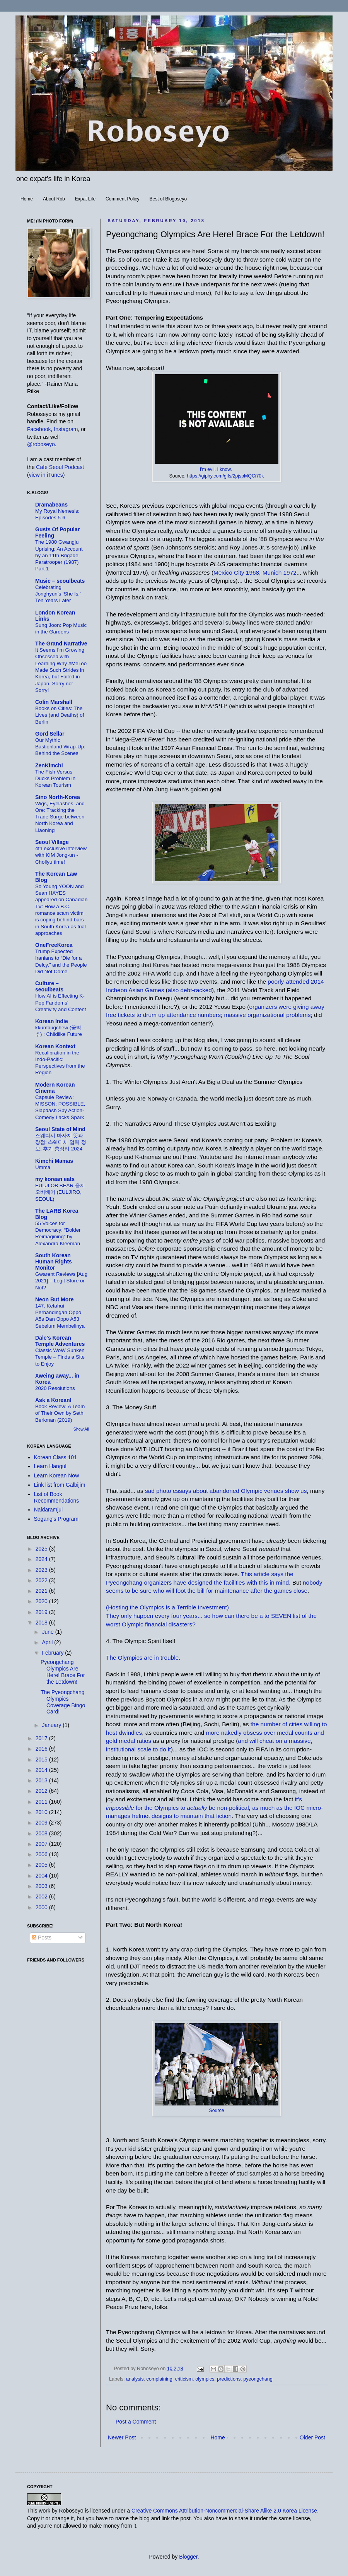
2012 (42, 1791)
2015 (42, 1759)
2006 (42, 1854)
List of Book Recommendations (56, 1497)
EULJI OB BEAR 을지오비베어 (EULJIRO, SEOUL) (60, 1192)
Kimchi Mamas (54, 1161)
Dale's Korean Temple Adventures (60, 1341)
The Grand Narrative (61, 643)
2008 (42, 1833)
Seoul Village (52, 842)
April (48, 1642)
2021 (42, 1591)
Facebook (39, 429)
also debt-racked (190, 990)
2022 (42, 1580)
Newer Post (122, 2437)
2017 (42, 1738)
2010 (42, 1812)
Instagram (66, 429)
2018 (42, 1622)
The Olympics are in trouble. (143, 1657)
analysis (135, 2379)
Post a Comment (136, 2422)
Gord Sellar (49, 734)
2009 (42, 1822)
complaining (159, 2379)
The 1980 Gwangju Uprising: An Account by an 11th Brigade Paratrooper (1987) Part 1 (59, 555)
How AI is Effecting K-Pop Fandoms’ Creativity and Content (60, 1002)
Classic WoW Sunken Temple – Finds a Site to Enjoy (60, 1357)
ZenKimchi (49, 765)
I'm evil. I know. (216, 469)
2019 (42, 1612)
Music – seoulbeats (60, 581)
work (44, 2511)
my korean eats (55, 1179)
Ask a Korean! (53, 1400)
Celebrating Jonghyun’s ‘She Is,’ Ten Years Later (58, 594)
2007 (42, 1844)
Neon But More (54, 1299)
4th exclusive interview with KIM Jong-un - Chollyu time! (61, 855)
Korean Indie (51, 1021)
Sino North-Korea (57, 797)
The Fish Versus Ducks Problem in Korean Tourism (55, 778)
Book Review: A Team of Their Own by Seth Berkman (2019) (60, 1413)
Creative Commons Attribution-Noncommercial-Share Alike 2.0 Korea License (224, 2511)
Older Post (312, 2437)
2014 (42, 1770)
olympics (204, 2379)
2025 (42, 1549)
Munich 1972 (280, 572)
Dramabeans (51, 505)
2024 (42, 1559)
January (52, 1725)
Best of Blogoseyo (168, 199)
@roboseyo (41, 444)
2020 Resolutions (55, 1388)
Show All (81, 1429)
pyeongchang (258, 2379)
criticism (184, 2379)
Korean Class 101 (55, 1457)
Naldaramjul (48, 1509)
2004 (42, 1876)
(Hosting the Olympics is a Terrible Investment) (167, 1607)
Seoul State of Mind (60, 1129)
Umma (42, 1167)
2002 (42, 1896)
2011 (42, 1802)
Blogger (188, 2557)
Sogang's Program (56, 1519)
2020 (42, 1601)
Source (216, 2110)
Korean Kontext (55, 1046)
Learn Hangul (50, 1466)
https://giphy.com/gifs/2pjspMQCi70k (225, 476)
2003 (42, 1886)
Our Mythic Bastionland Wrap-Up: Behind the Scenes (60, 747)
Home (26, 199)
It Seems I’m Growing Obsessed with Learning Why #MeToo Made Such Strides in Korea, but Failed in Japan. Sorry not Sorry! (61, 670)
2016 (42, 1749)
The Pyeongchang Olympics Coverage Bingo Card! (63, 1702)
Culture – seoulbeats (49, 986)
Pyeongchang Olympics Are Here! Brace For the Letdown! (63, 1671)
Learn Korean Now (56, 1475)
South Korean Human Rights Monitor (53, 1261)
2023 (42, 1570)
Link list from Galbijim (59, 1485)
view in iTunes (46, 475)
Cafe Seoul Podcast (60, 467)
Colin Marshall (53, 702)
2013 (42, 1780)
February (53, 1653)
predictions (229, 2379)
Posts (41, 1937)
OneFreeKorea (53, 945)
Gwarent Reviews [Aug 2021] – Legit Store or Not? (61, 1281)
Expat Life (85, 199)
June (48, 1632)
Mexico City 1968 (236, 572)
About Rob (54, 199)
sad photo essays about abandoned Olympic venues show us (226, 1490)
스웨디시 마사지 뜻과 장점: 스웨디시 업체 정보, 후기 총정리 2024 (60, 1142)
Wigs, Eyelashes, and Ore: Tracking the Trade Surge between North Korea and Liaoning (60, 817)
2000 (42, 1907)
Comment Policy (122, 199)
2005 (42, 1865)
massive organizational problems (267, 1015)
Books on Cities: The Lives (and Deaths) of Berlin (59, 715)
